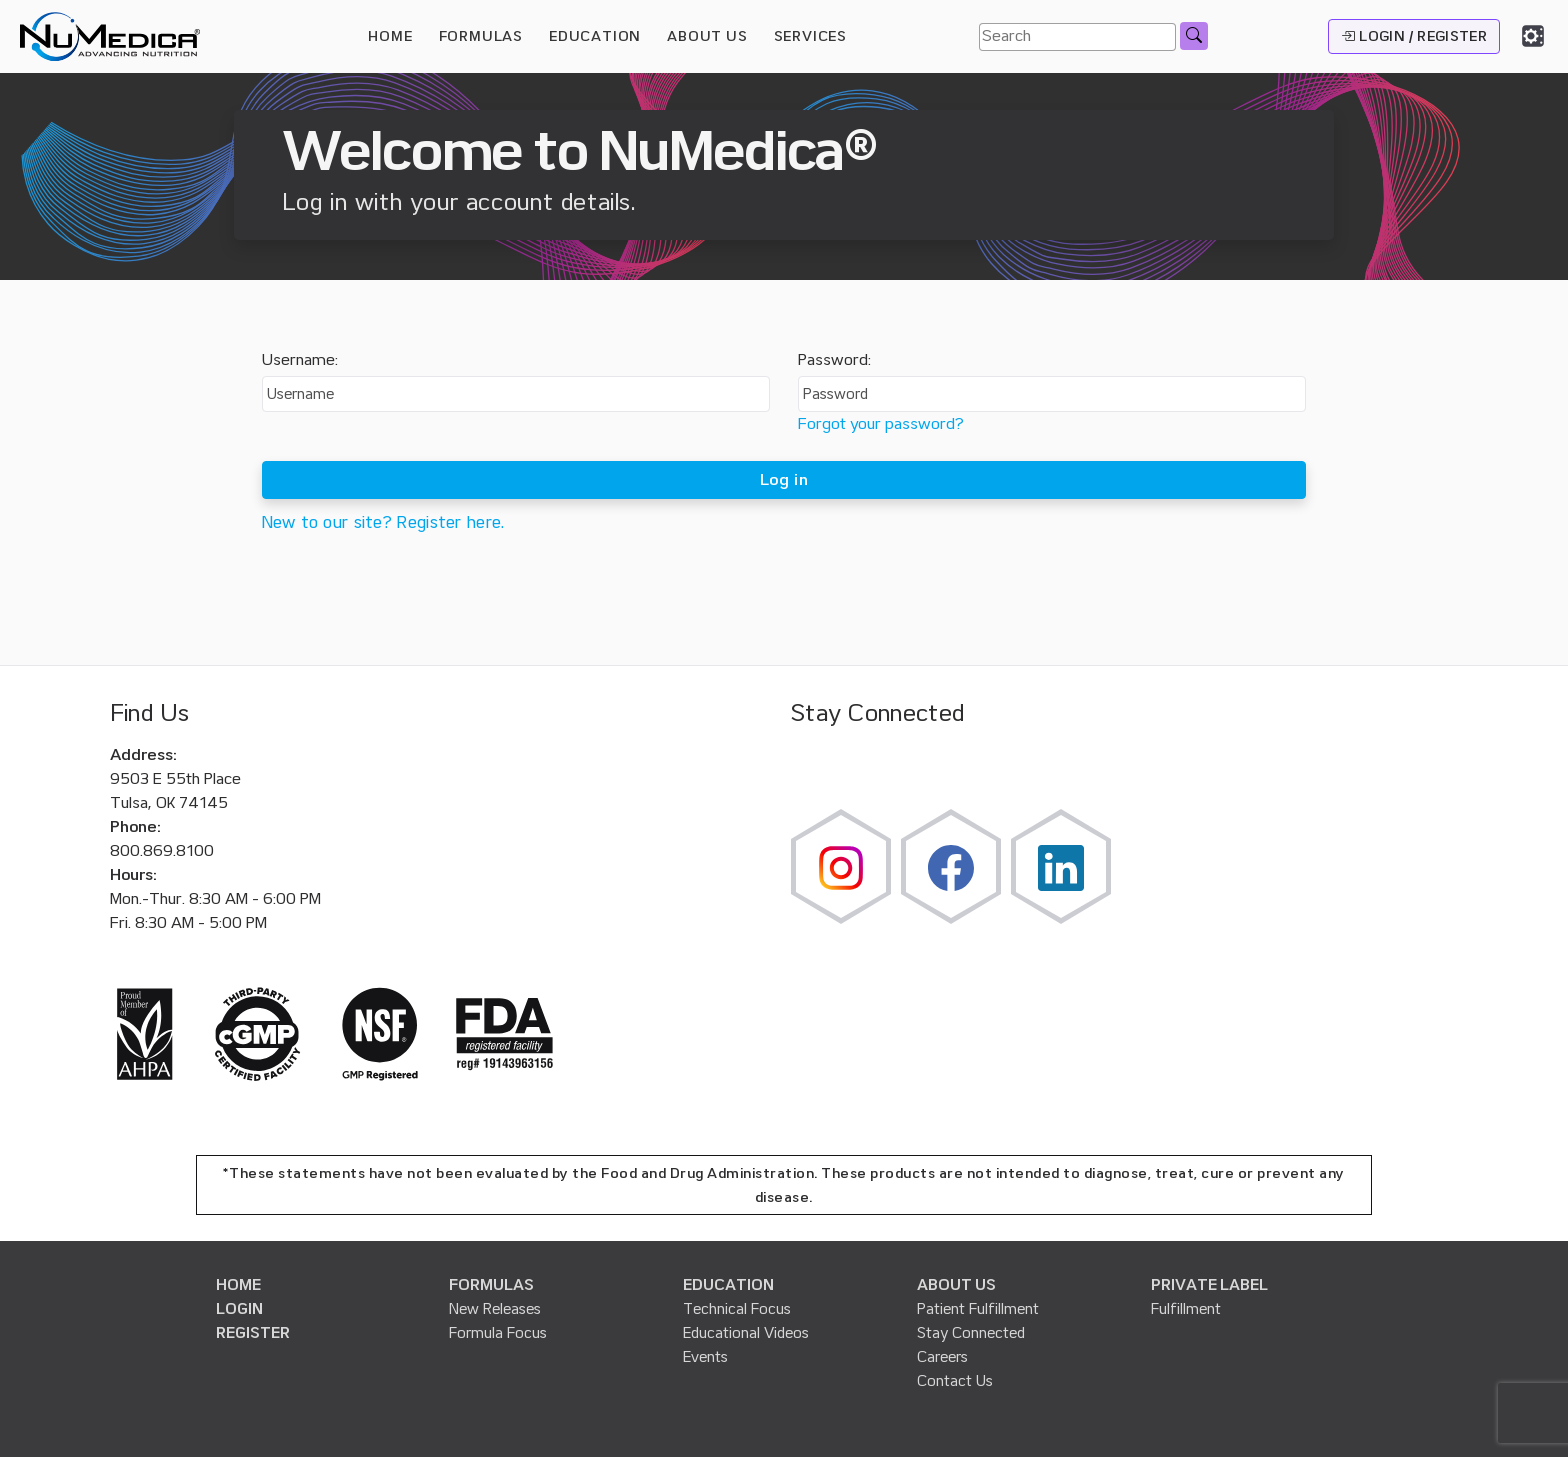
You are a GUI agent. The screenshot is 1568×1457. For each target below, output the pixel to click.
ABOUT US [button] (707, 36)
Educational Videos (746, 1333)
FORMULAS (481, 36)
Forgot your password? (881, 424)
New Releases (495, 1309)
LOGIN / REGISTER (1414, 36)
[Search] (1077, 37)
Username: (300, 360)
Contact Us (955, 1381)
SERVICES (810, 36)
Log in (784, 480)
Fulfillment (1186, 1309)
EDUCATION (728, 1285)
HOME (390, 36)
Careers (942, 1357)
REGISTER (253, 1333)
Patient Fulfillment (978, 1309)
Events (705, 1357)
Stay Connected (971, 1333)
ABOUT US (956, 1285)
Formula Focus (498, 1333)
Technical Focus (737, 1309)
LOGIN (239, 1309)
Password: (834, 360)
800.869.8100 (162, 851)
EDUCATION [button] (595, 36)
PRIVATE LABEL (1209, 1285)
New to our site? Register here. (383, 522)
